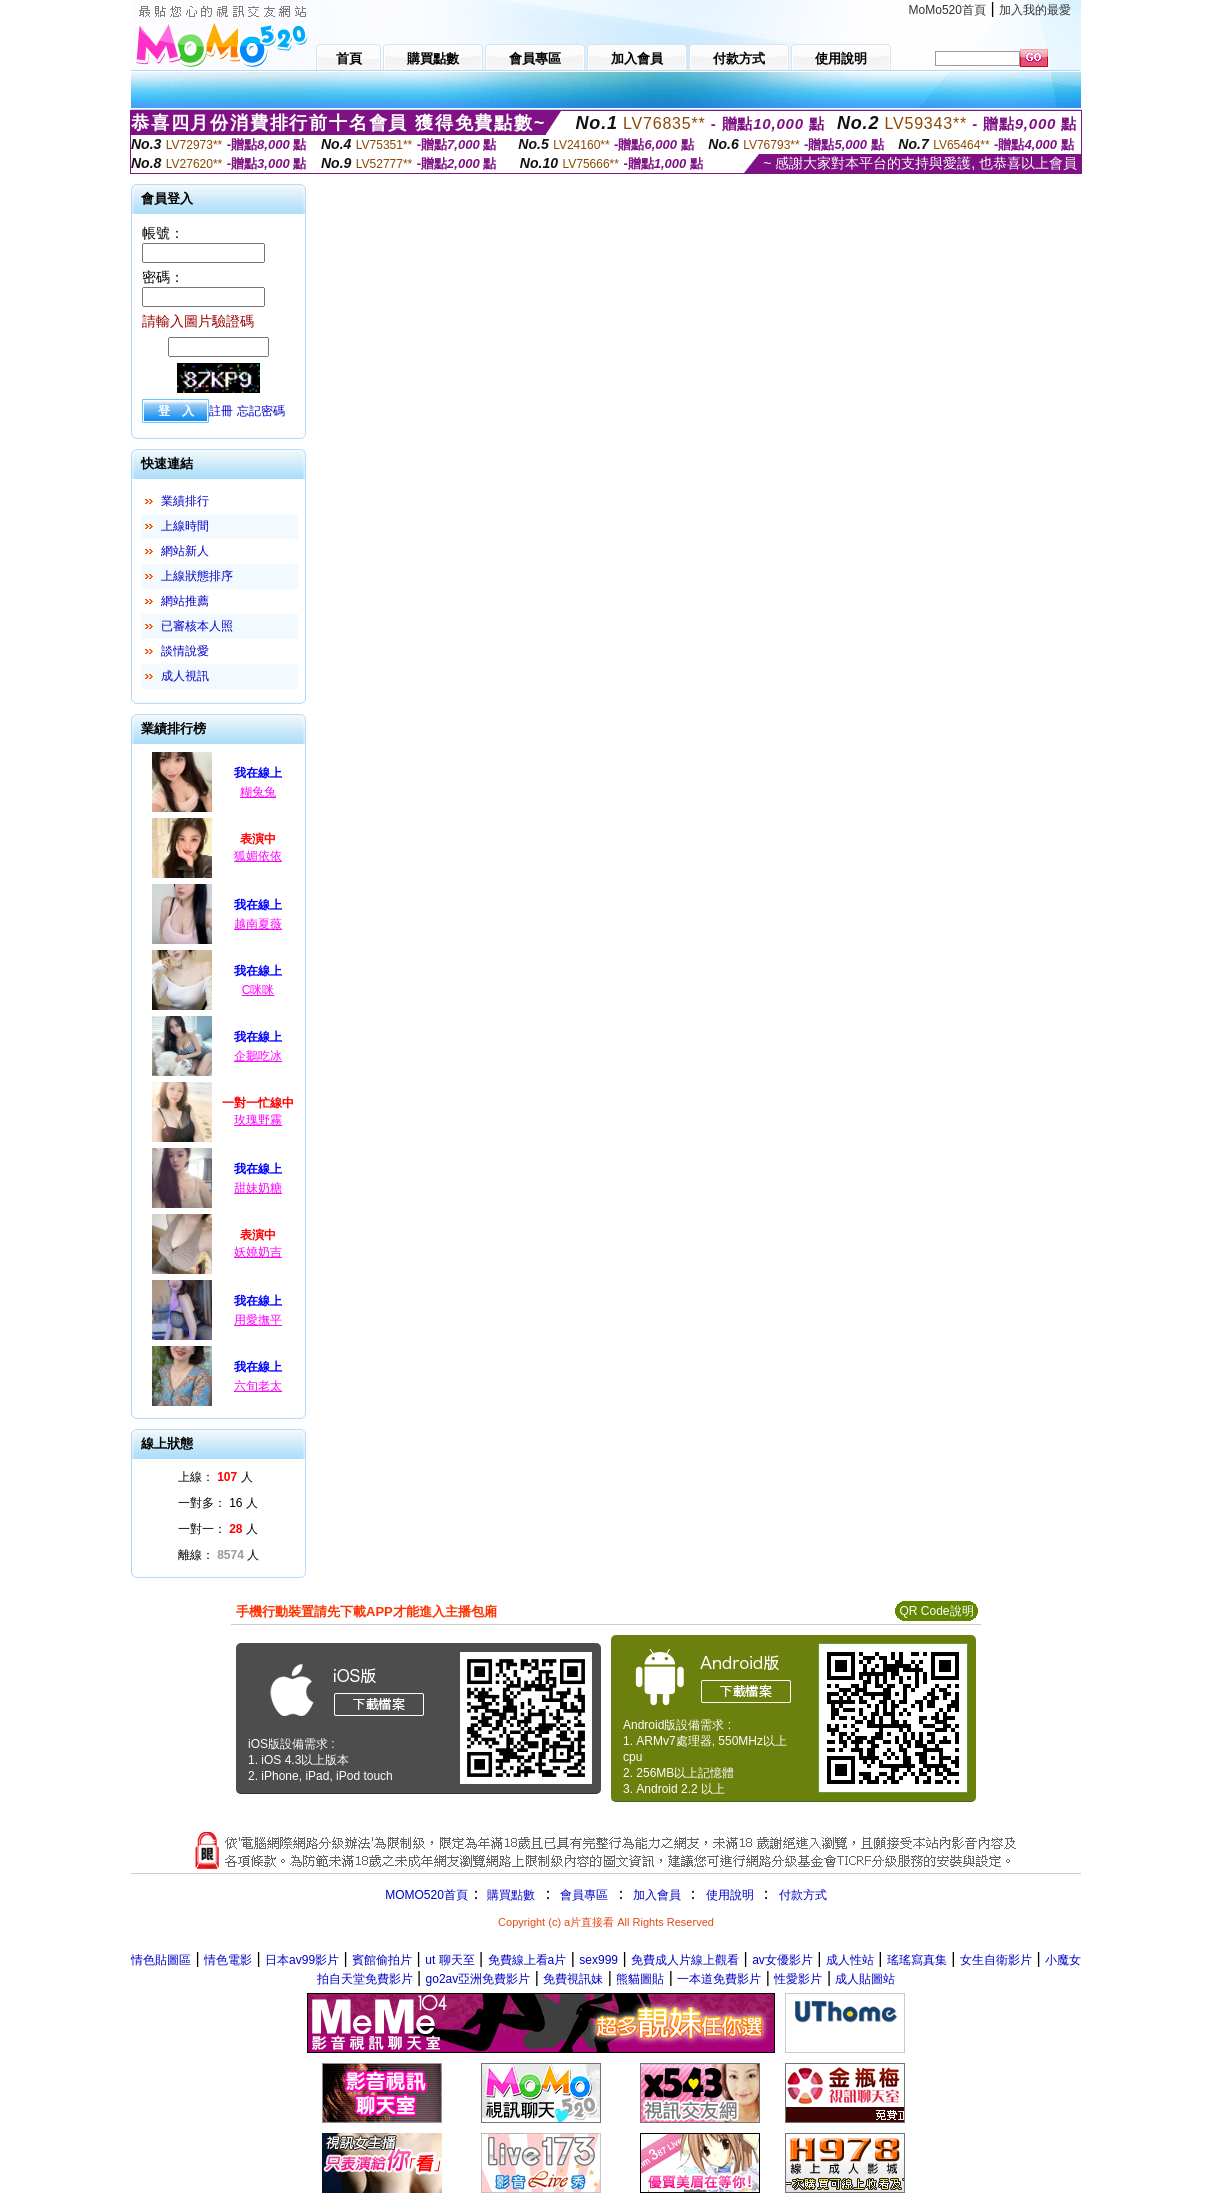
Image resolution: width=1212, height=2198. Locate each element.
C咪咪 (258, 990)
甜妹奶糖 (258, 1188)
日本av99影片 (302, 1960)
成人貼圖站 (865, 1979)
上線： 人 (215, 1477)
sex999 (598, 1960)
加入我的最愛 (1035, 10)
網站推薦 (185, 601)
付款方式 (803, 1895)
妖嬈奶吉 (258, 1252)
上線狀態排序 (197, 576)
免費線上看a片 (527, 1960)
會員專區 (584, 1895)
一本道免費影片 (719, 1979)
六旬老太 (258, 1386)
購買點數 (509, 1895)
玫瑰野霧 (258, 1120)
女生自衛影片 (996, 1960)
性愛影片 (798, 1979)
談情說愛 (185, 651)
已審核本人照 (197, 626)
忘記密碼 (261, 411)
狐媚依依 (258, 856)
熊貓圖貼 (640, 1979)
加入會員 (657, 1895)
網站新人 (185, 551)
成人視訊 (185, 676)
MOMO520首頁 (426, 1895)
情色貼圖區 (161, 1960)
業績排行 (185, 501)
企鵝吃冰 (258, 1056)
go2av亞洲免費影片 (478, 1979)
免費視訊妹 (573, 1979)
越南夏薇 (258, 924)
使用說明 (730, 1895)
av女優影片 (782, 1960)
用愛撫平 (258, 1320)
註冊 (221, 411)
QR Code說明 (936, 1611)
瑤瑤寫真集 (917, 1960)
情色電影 (228, 1960)
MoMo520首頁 (947, 10)
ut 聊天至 (449, 1960)
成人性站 (850, 1960)
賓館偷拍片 (382, 1960)
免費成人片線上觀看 (685, 1960)
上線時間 (185, 526)
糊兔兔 (258, 792)
